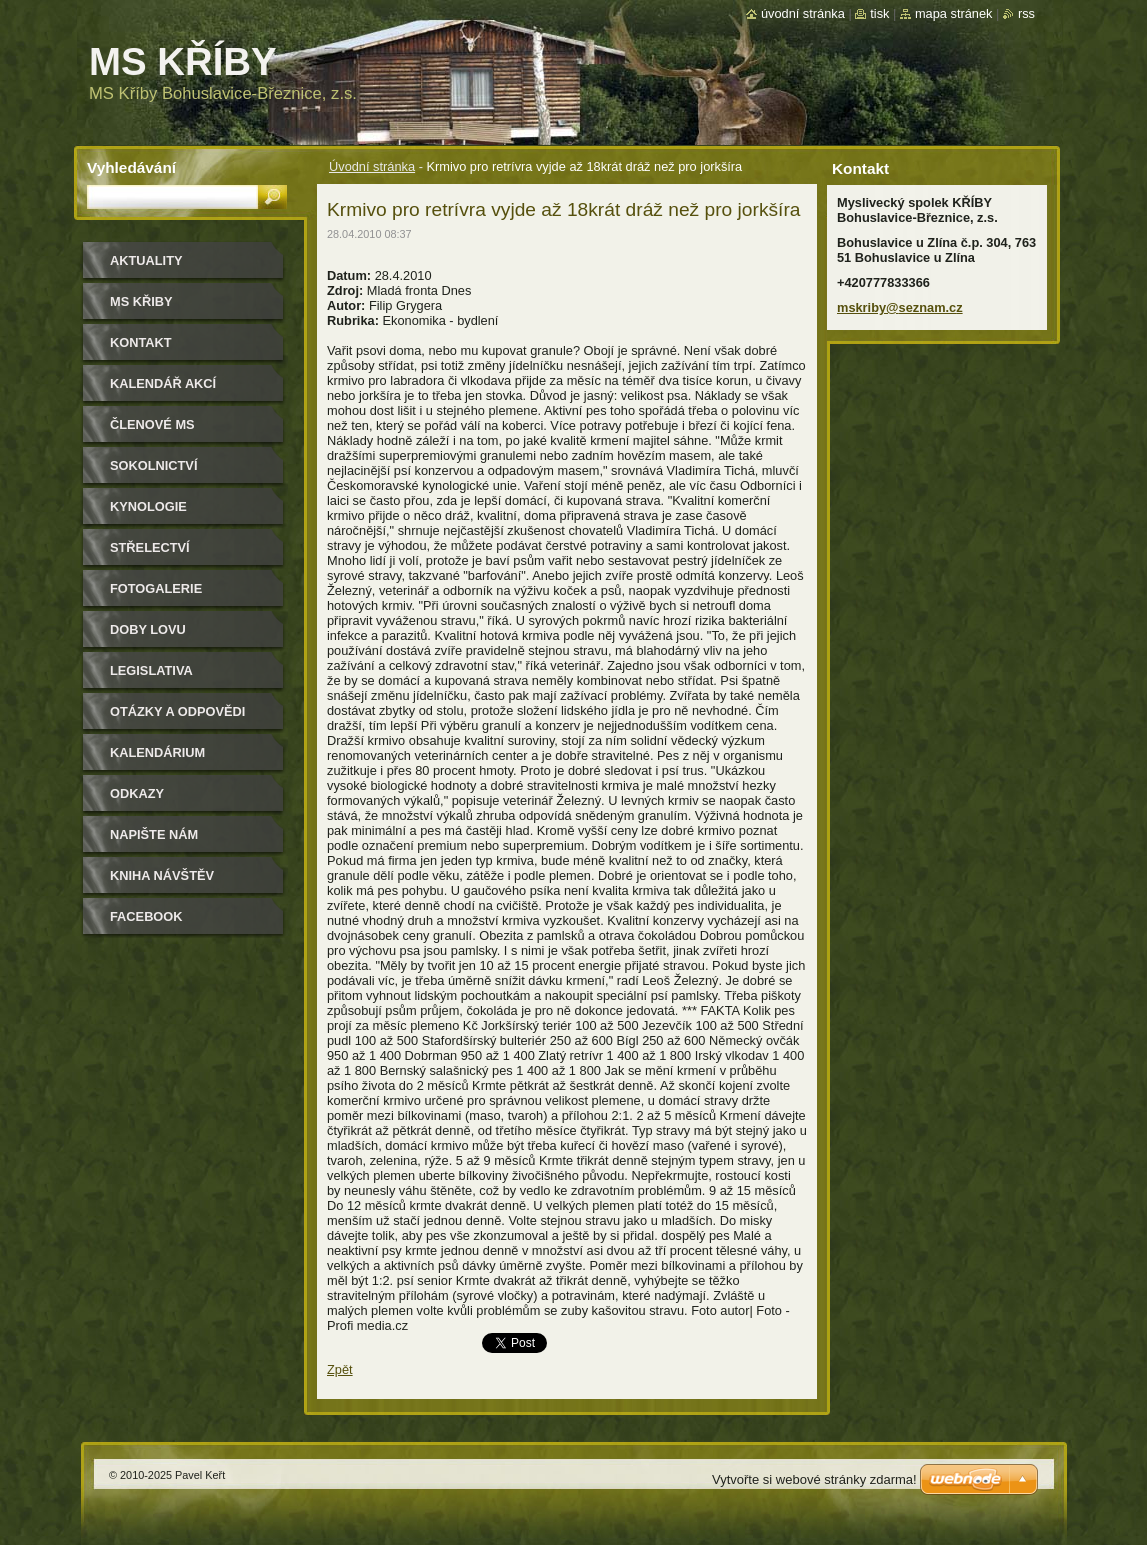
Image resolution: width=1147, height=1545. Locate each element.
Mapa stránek (954, 13)
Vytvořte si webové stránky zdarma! (814, 1479)
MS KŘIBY (141, 301)
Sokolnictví (153, 465)
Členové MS (152, 424)
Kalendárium (157, 752)
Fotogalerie (156, 588)
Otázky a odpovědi (177, 711)
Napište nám (154, 834)
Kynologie (148, 506)
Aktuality (146, 260)
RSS (1026, 13)
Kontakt (141, 342)
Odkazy (137, 793)
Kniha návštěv (162, 875)
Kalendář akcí (163, 383)
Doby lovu (148, 629)
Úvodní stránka (372, 166)
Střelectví (150, 547)
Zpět (340, 1369)
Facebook (146, 916)
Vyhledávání (131, 167)
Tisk (879, 13)
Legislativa (151, 670)
